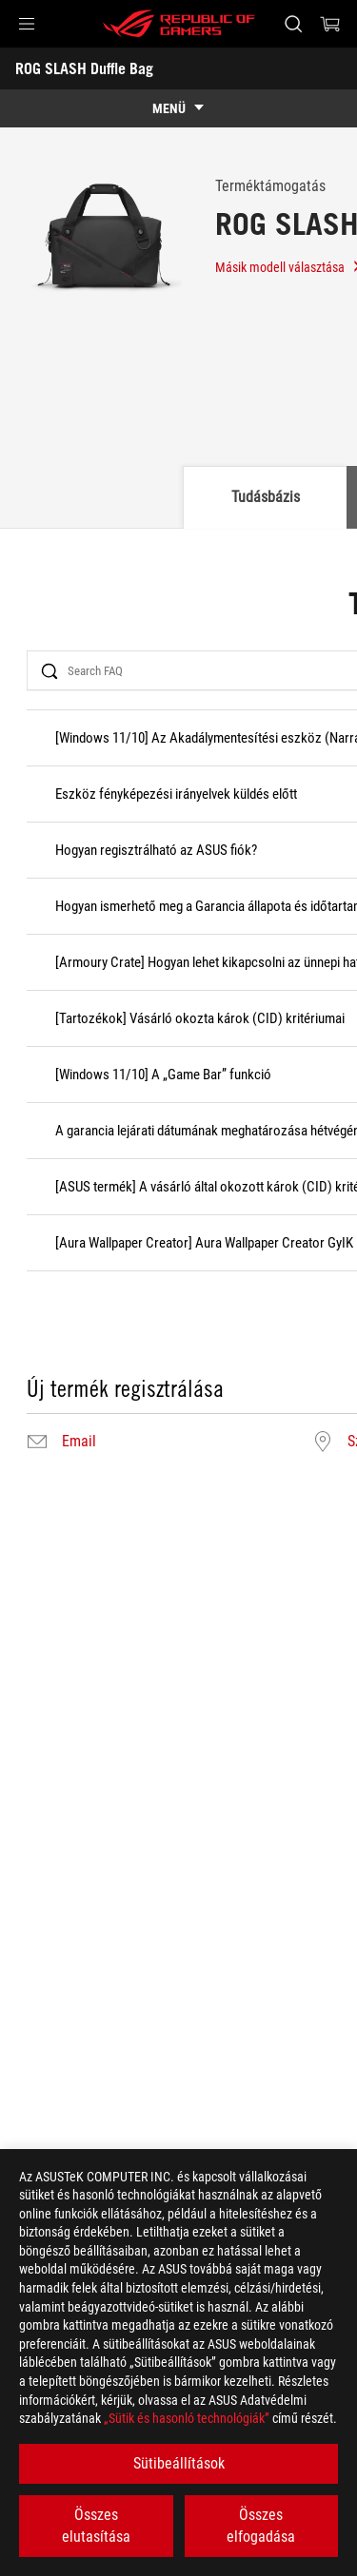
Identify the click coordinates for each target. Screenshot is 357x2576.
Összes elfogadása (261, 2525)
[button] (26, 23)
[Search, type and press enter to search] (293, 24)
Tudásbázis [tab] (265, 497)
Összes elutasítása (96, 2525)
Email (79, 1441)
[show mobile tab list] (178, 108)
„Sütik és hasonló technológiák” (186, 2418)
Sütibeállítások (179, 2463)
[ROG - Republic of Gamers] (179, 24)
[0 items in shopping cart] (330, 24)
